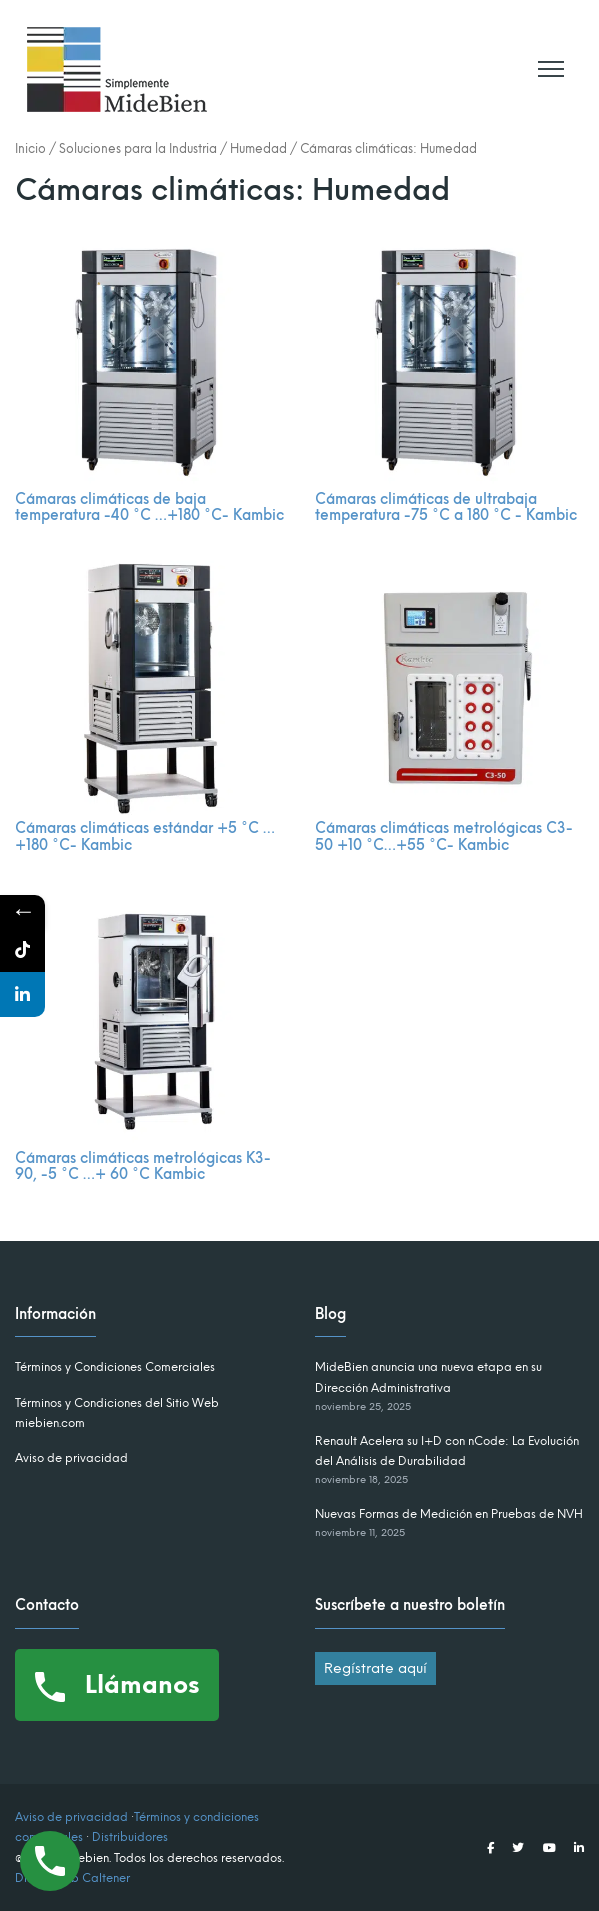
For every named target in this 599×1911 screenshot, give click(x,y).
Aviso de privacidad (71, 1458)
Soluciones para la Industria (138, 148)
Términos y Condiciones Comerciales (115, 1367)
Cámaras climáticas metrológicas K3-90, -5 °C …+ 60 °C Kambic (143, 1167)
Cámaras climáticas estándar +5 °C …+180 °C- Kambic (145, 837)
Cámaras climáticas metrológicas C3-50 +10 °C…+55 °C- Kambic (444, 837)
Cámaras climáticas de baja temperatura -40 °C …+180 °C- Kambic (149, 508)
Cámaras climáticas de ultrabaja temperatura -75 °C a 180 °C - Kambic (446, 508)
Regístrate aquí (375, 1668)
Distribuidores (130, 1837)
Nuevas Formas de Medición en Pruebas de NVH (449, 1514)
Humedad (258, 148)
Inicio (30, 148)
